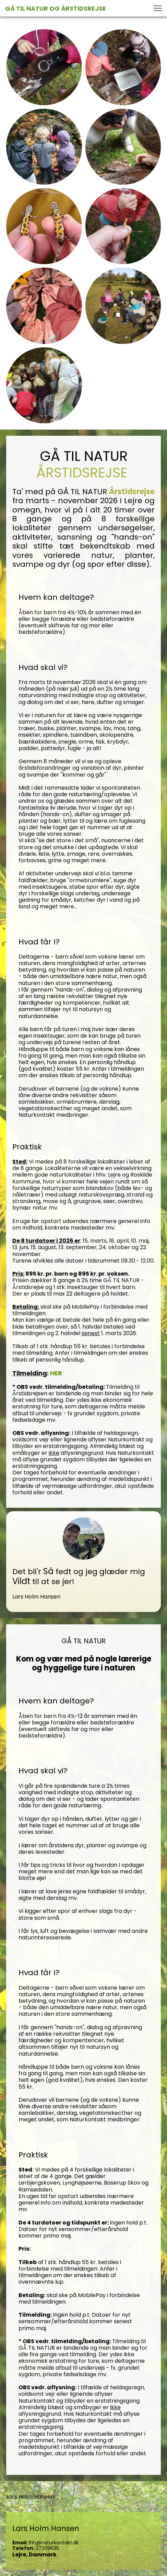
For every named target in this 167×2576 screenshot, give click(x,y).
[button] (157, 8)
